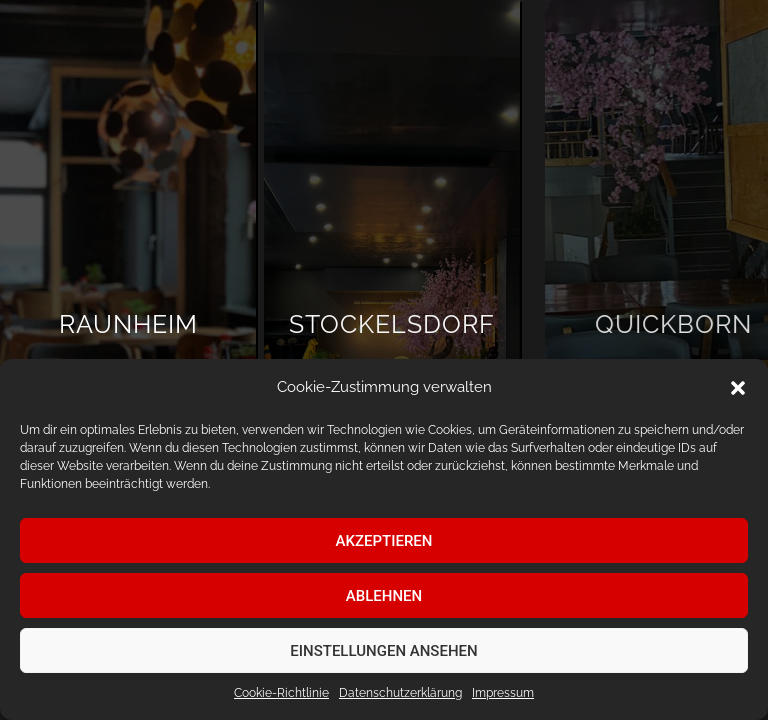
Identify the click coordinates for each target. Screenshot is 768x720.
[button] (738, 388)
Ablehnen (384, 596)
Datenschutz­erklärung (400, 693)
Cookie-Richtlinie (281, 693)
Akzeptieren (384, 541)
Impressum (503, 693)
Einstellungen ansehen (383, 651)
